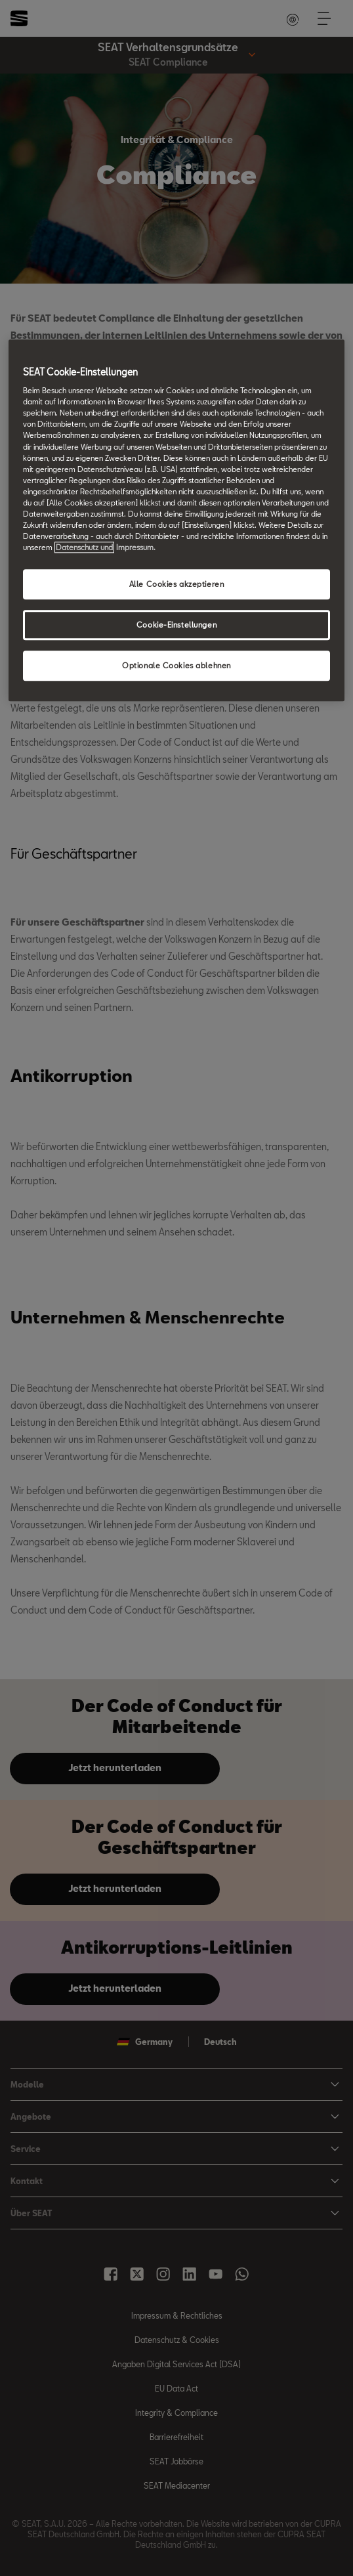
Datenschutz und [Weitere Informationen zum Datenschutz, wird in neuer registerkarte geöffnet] (84, 547)
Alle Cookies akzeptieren (176, 584)
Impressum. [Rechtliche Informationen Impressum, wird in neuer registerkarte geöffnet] (136, 547)
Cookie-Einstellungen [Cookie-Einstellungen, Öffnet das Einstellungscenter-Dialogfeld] (176, 624)
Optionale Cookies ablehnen (176, 665)
